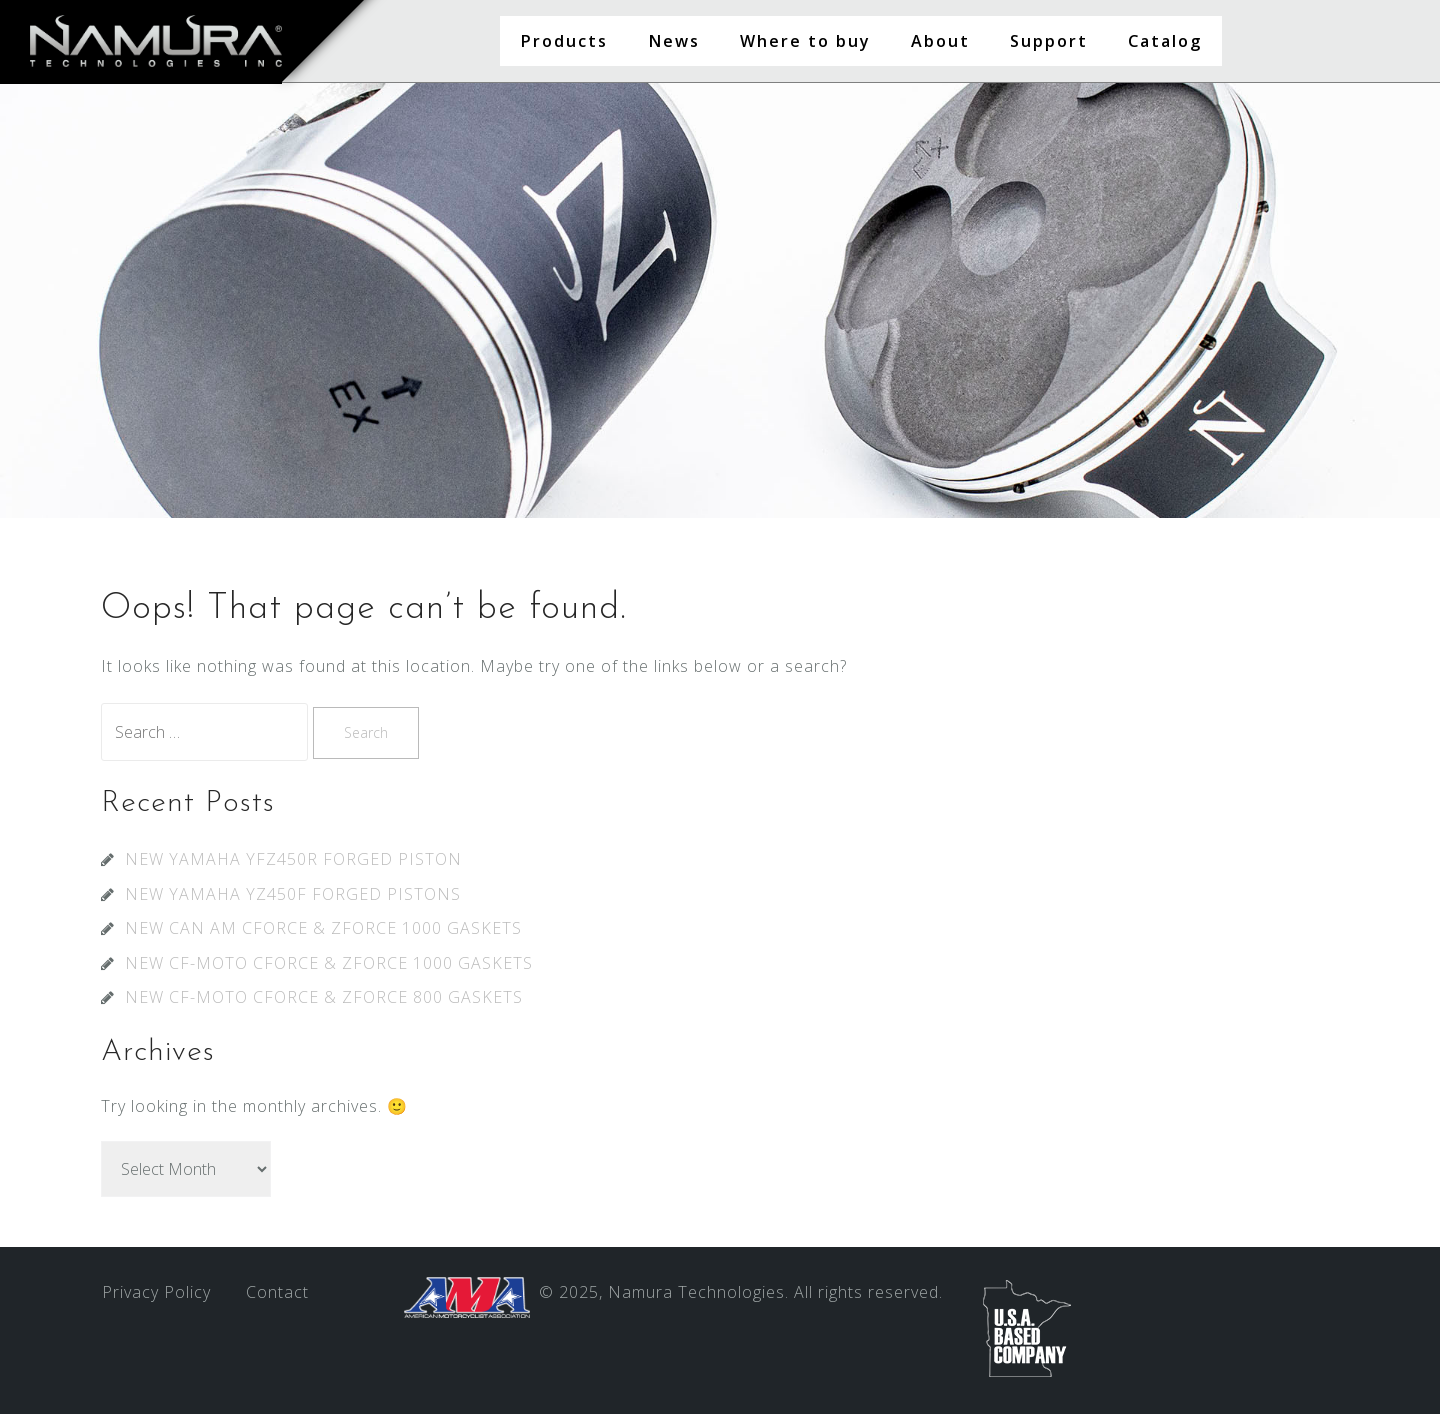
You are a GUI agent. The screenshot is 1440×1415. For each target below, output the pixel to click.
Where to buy (805, 41)
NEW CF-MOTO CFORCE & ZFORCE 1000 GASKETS (329, 964)
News (674, 41)
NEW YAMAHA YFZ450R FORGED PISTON (293, 860)
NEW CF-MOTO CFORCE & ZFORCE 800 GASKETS (324, 998)
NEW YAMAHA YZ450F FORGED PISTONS (293, 895)
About (940, 41)
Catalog (1165, 41)
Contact (277, 1293)
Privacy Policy (156, 1293)
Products (564, 41)
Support (1049, 41)
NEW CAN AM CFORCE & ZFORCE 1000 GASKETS (323, 929)
